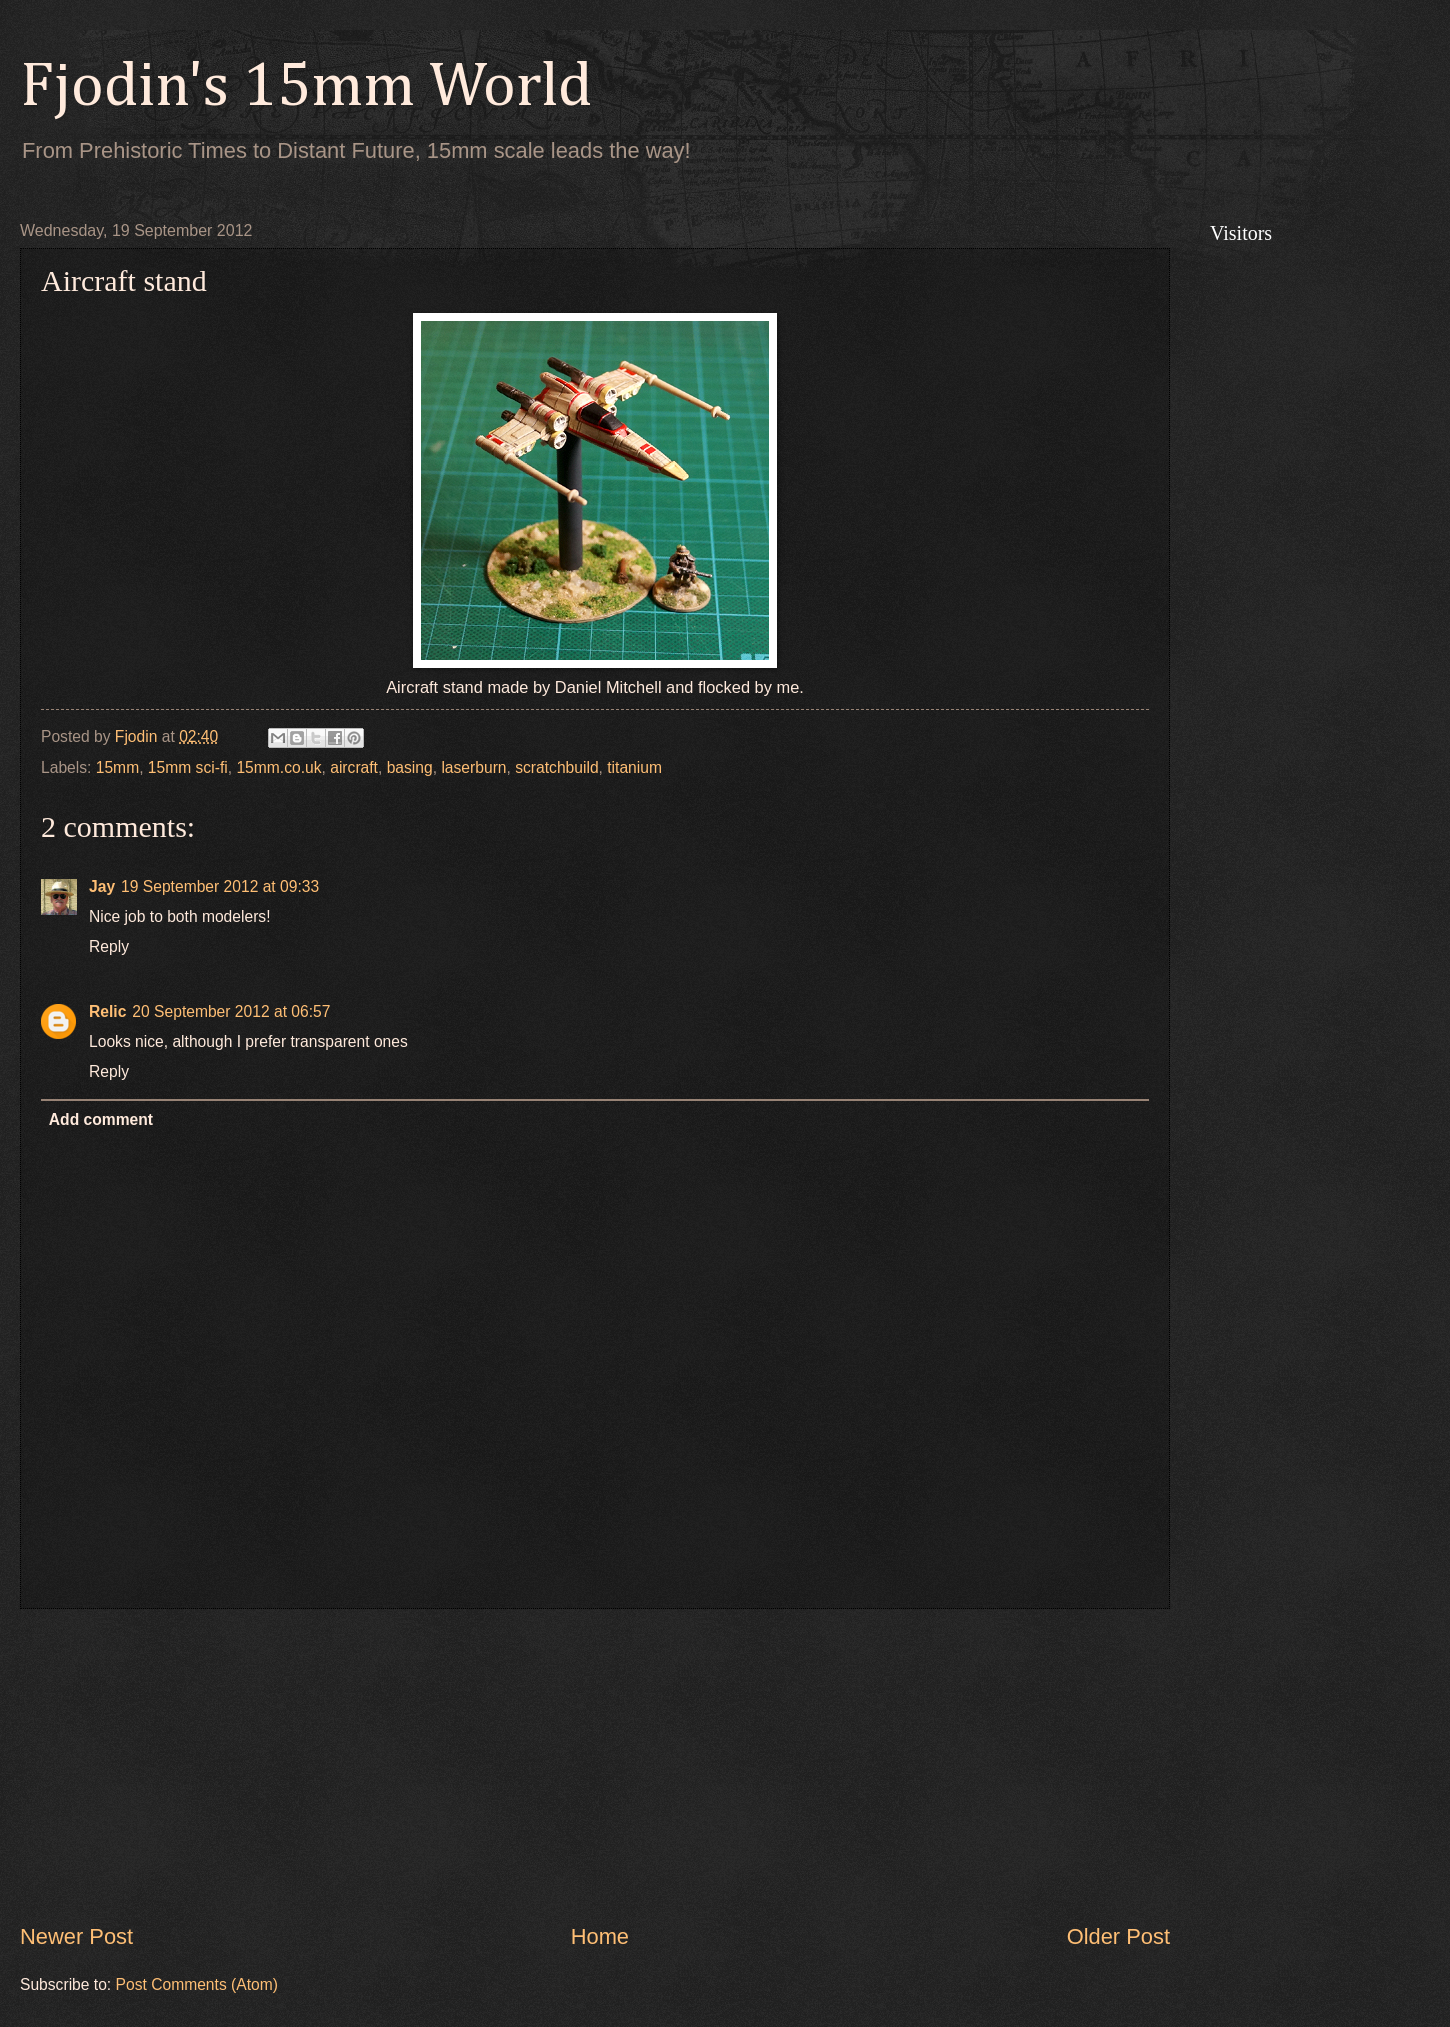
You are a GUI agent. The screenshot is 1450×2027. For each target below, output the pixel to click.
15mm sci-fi (188, 767)
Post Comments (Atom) (197, 1984)
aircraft (354, 767)
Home (600, 1936)
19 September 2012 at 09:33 (220, 886)
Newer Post (76, 1936)
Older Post (1118, 1936)
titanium (634, 767)
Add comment (101, 1119)
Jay (102, 886)
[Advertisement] (595, 1766)
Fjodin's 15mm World (306, 88)
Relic (107, 1011)
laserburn (473, 767)
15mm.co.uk (278, 767)
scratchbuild (556, 767)
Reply (109, 946)
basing (410, 767)
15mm (117, 767)
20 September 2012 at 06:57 (231, 1011)
